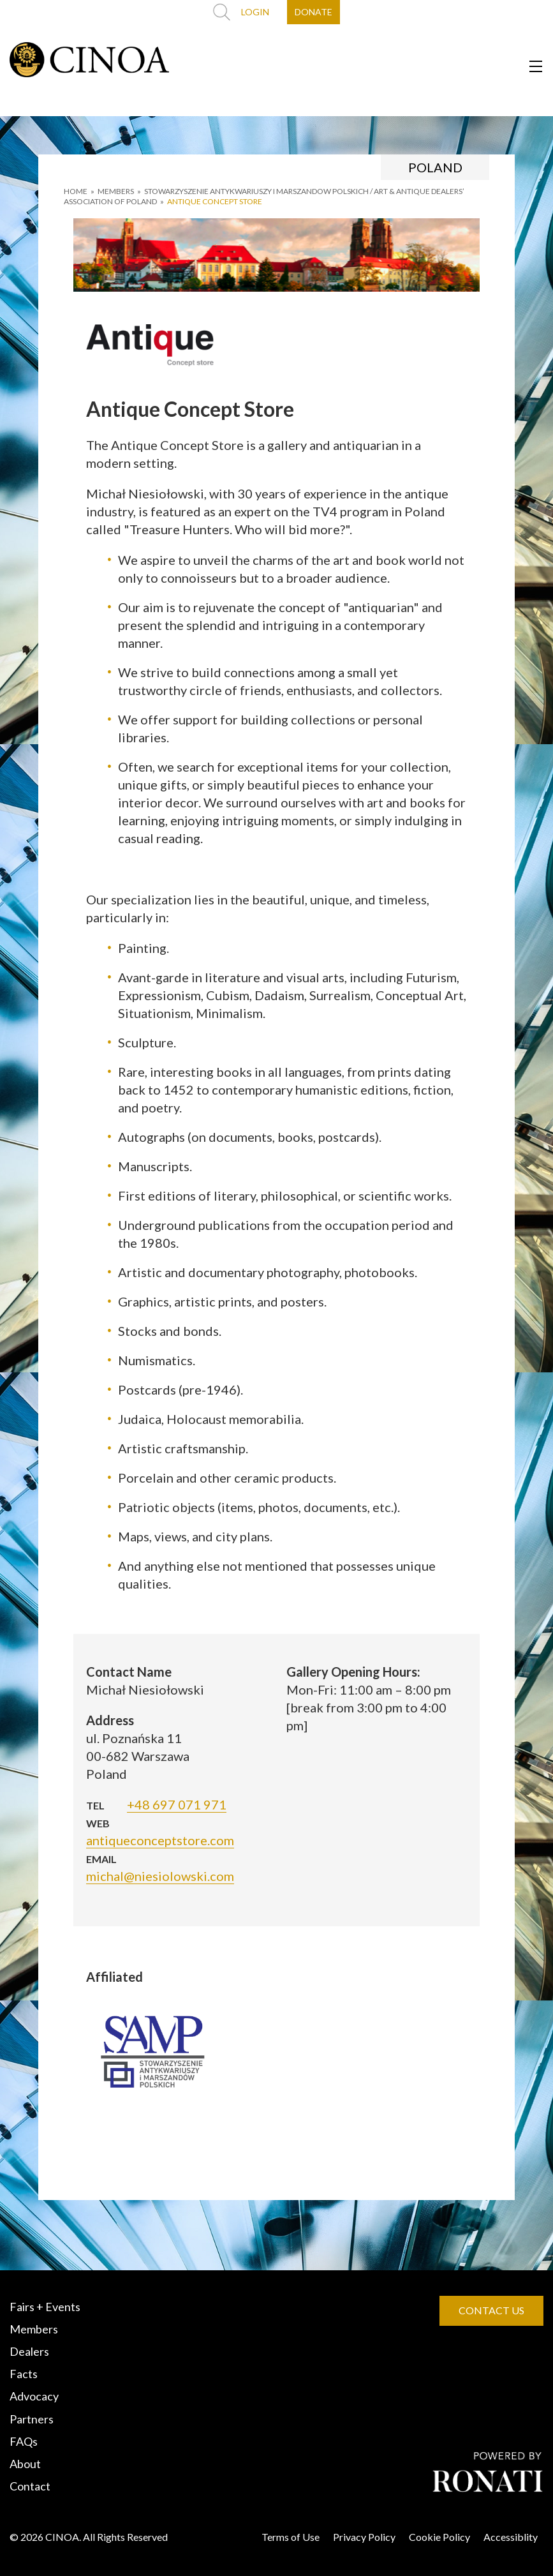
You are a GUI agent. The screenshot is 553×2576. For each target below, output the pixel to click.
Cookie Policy (439, 2537)
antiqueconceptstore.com (160, 1840)
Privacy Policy (364, 2537)
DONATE (313, 11)
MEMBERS (116, 191)
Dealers (29, 2351)
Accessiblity (510, 2537)
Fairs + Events (45, 2307)
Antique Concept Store (214, 201)
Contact (30, 2486)
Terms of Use (291, 2537)
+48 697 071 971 (176, 1804)
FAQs (24, 2441)
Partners (32, 2419)
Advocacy (34, 2396)
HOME (75, 191)
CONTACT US (491, 2310)
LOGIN (255, 11)
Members (34, 2329)
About (25, 2464)
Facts (24, 2374)
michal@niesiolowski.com (160, 1875)
